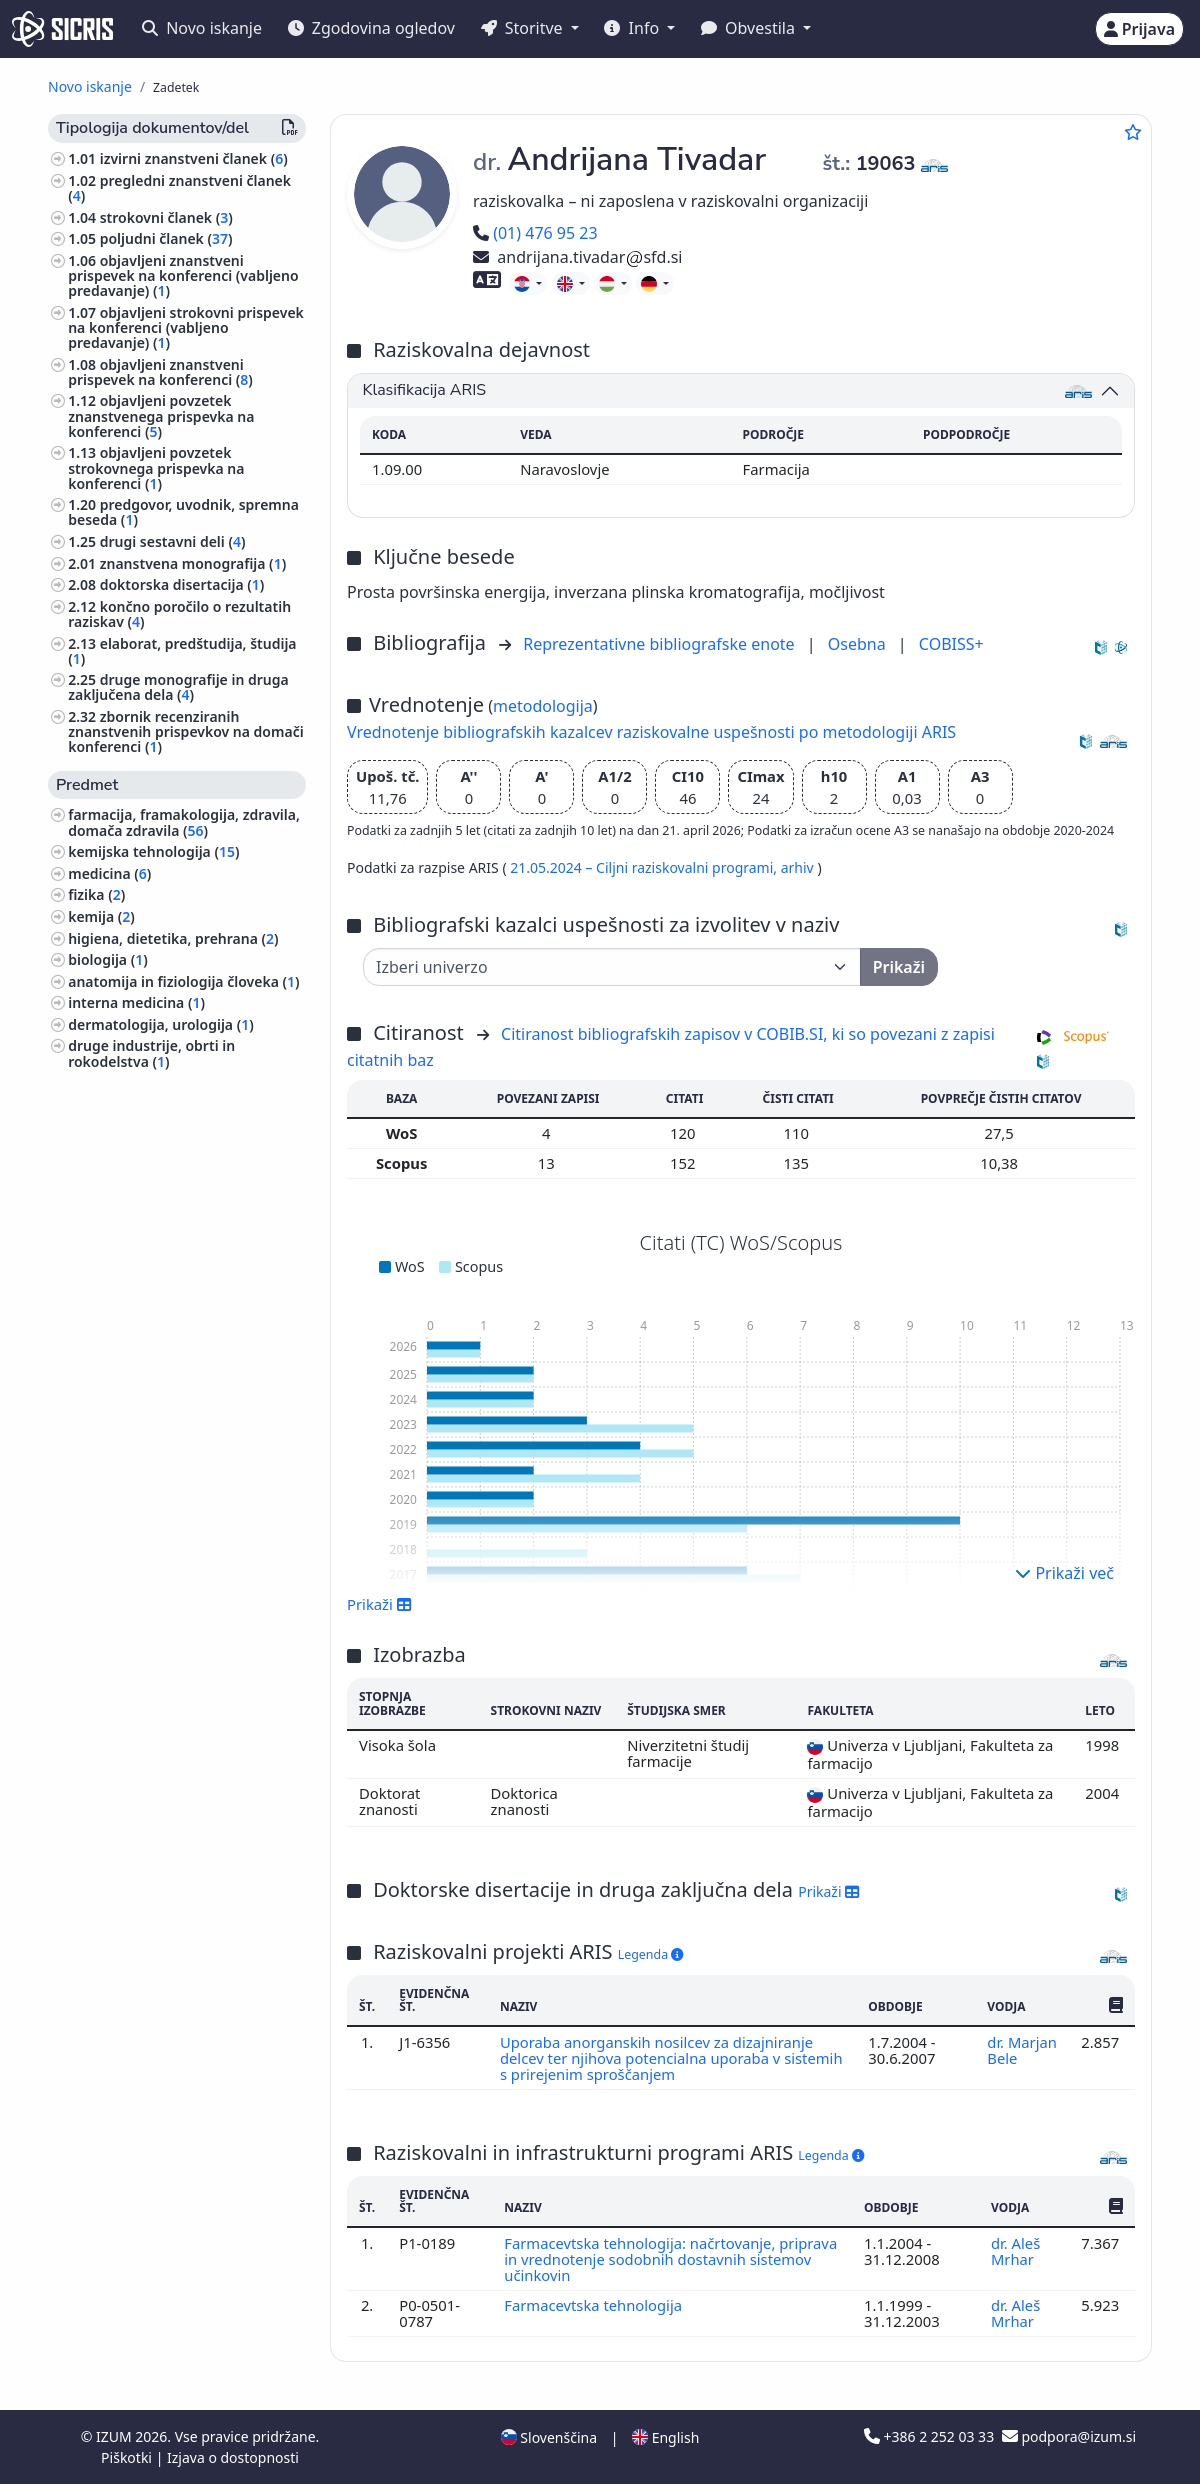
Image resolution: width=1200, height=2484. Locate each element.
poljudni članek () (166, 238)
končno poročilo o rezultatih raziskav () (179, 614)
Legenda (651, 1954)
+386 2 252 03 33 (931, 2436)
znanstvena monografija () (193, 563)
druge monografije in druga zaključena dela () (178, 687)
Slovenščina (549, 2437)
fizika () (96, 894)
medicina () (109, 873)
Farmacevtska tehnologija (595, 2305)
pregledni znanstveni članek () (179, 188)
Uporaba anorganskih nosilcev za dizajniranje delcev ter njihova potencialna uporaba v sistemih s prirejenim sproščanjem (671, 2058)
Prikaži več (1064, 1573)
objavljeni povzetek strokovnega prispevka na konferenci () (156, 467)
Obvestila (750, 28)
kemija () (101, 916)
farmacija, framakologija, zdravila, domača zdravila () (184, 822)
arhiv (799, 867)
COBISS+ (951, 644)
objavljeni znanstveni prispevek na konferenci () (160, 372)
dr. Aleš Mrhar (1015, 2251)
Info (633, 28)
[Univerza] (612, 967)
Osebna (859, 644)
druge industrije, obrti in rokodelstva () (151, 1053)
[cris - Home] (62, 29)
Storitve (524, 28)
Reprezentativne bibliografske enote (661, 644)
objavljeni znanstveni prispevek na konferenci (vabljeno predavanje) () (183, 275)
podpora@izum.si (1069, 2436)
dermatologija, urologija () (161, 1024)
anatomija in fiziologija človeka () (183, 981)
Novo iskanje (202, 28)
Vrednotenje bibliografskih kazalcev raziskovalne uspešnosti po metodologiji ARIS (651, 732)
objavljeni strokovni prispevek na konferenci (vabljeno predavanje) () (186, 327)
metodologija (543, 706)
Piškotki (128, 2457)
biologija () (108, 959)
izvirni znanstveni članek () (194, 158)
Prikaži (379, 1604)
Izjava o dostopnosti (233, 2457)
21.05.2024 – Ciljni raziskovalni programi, (645, 867)
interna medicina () (136, 1002)
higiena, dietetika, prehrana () (173, 938)
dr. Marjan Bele (1022, 2050)
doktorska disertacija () (182, 584)
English (665, 2437)
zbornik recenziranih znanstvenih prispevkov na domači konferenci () (185, 731)
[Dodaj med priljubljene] (1133, 132)
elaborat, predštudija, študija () (182, 651)
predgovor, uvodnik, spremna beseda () (183, 512)
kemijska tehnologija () (153, 851)
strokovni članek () (166, 217)
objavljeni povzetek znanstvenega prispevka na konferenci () (161, 415)
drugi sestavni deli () (173, 541)
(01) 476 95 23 (535, 233)
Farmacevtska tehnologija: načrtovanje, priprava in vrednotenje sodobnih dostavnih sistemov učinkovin (671, 2259)
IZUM (115, 2436)
